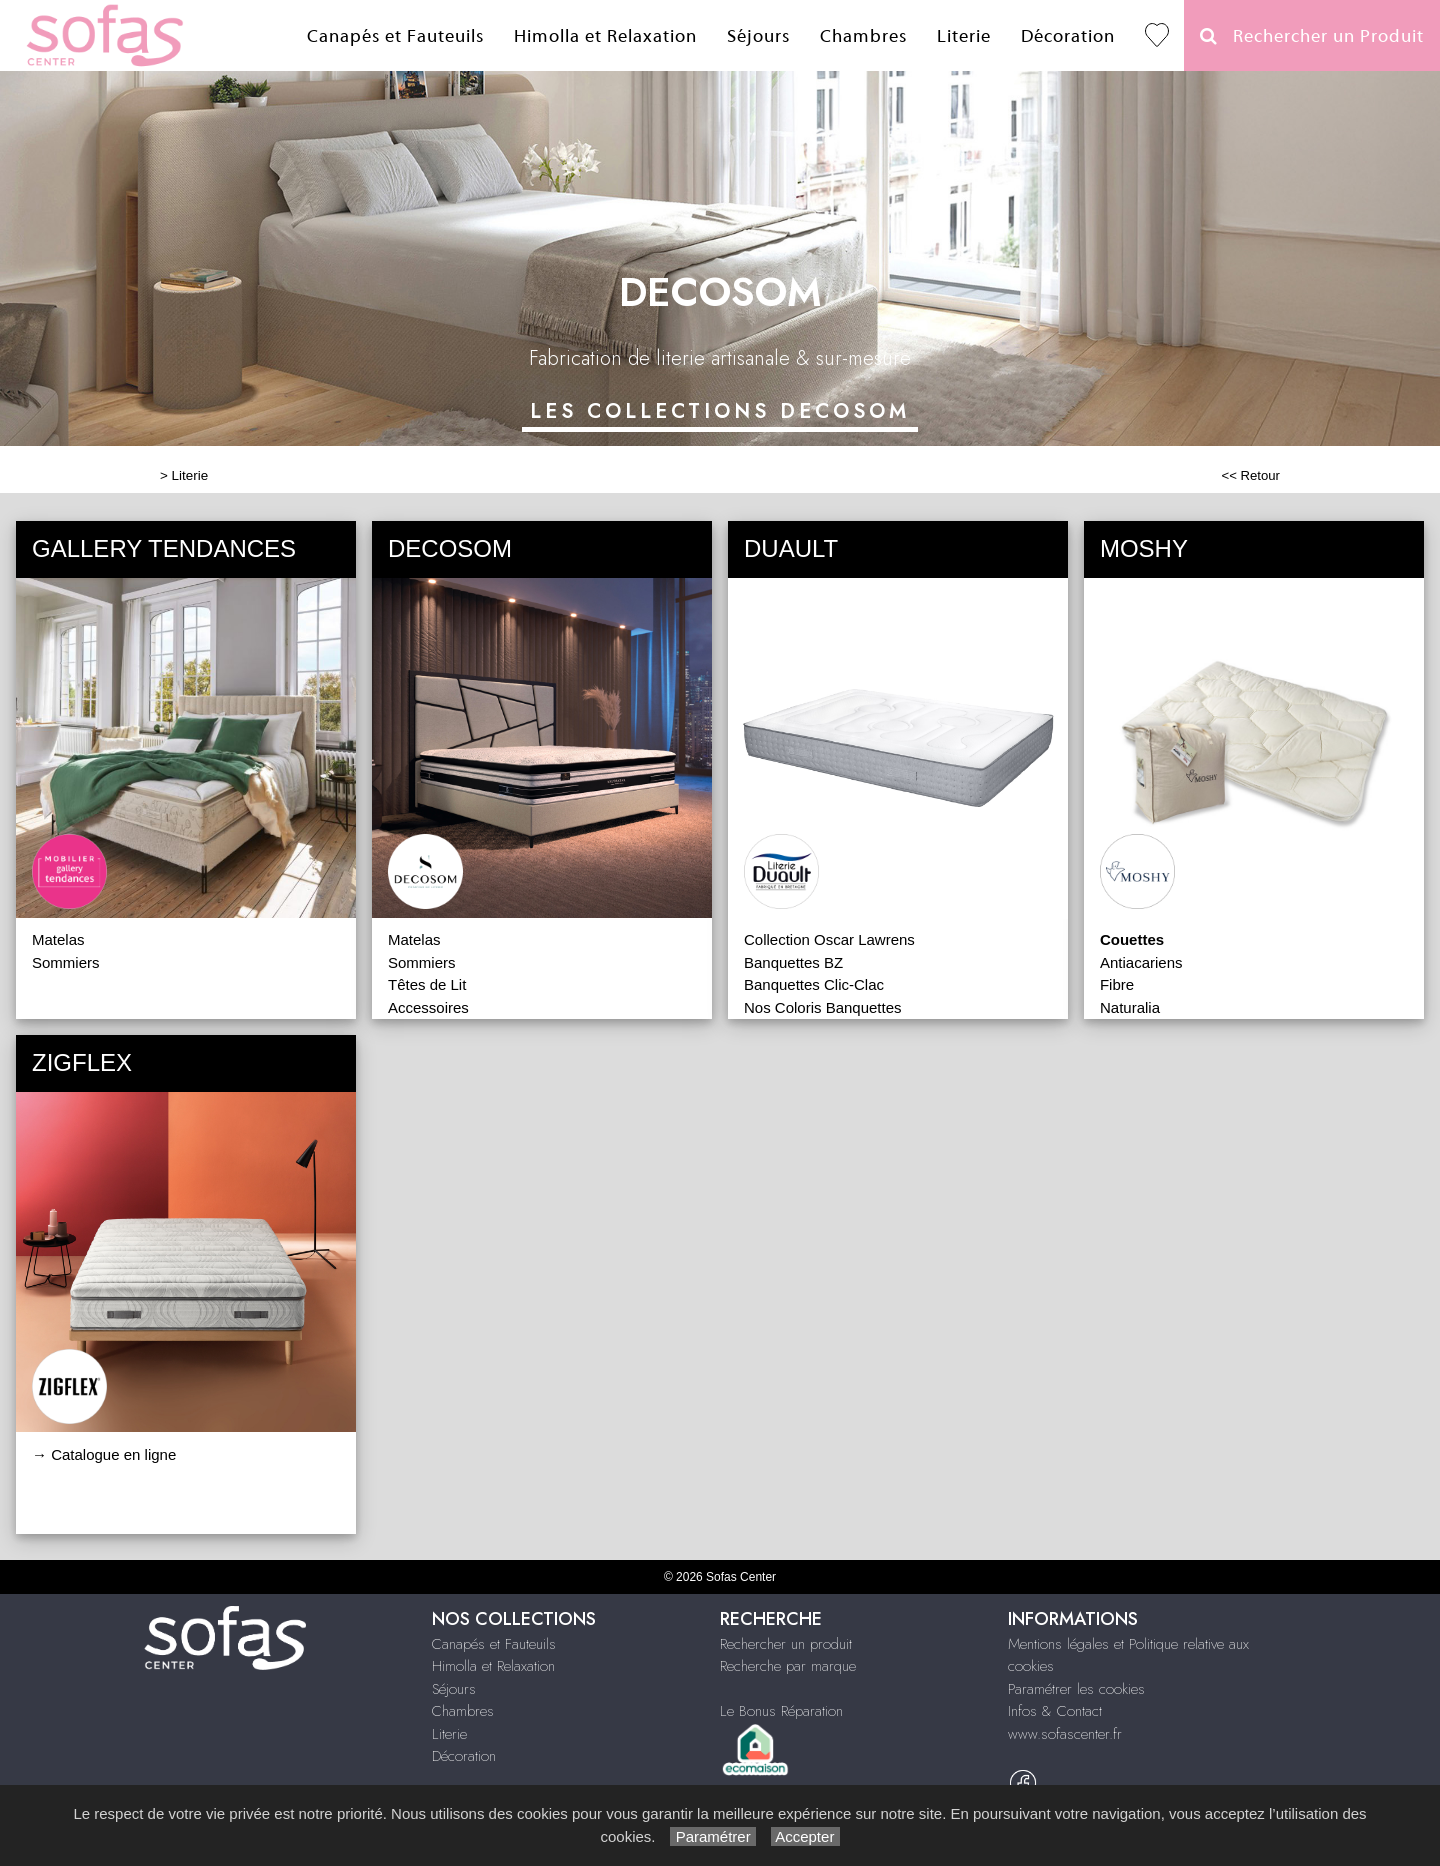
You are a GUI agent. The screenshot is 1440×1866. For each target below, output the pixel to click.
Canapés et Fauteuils (395, 36)
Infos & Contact (1055, 1711)
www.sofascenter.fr (1065, 1734)
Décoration (1068, 36)
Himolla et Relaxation (605, 36)
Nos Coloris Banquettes (823, 1007)
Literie (964, 36)
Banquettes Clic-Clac (814, 984)
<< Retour (1250, 475)
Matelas (58, 939)
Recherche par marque (788, 1666)
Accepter (805, 1836)
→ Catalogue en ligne (104, 1454)
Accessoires (428, 1007)
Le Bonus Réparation (781, 1711)
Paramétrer (712, 1836)
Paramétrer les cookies (1076, 1689)
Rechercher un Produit (1312, 36)
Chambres (863, 36)
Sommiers (66, 962)
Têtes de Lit (427, 984)
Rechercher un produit (786, 1644)
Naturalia (1130, 1007)
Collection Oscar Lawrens (829, 939)
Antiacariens (1141, 962)
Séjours (758, 36)
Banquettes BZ (793, 962)
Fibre (1117, 984)
